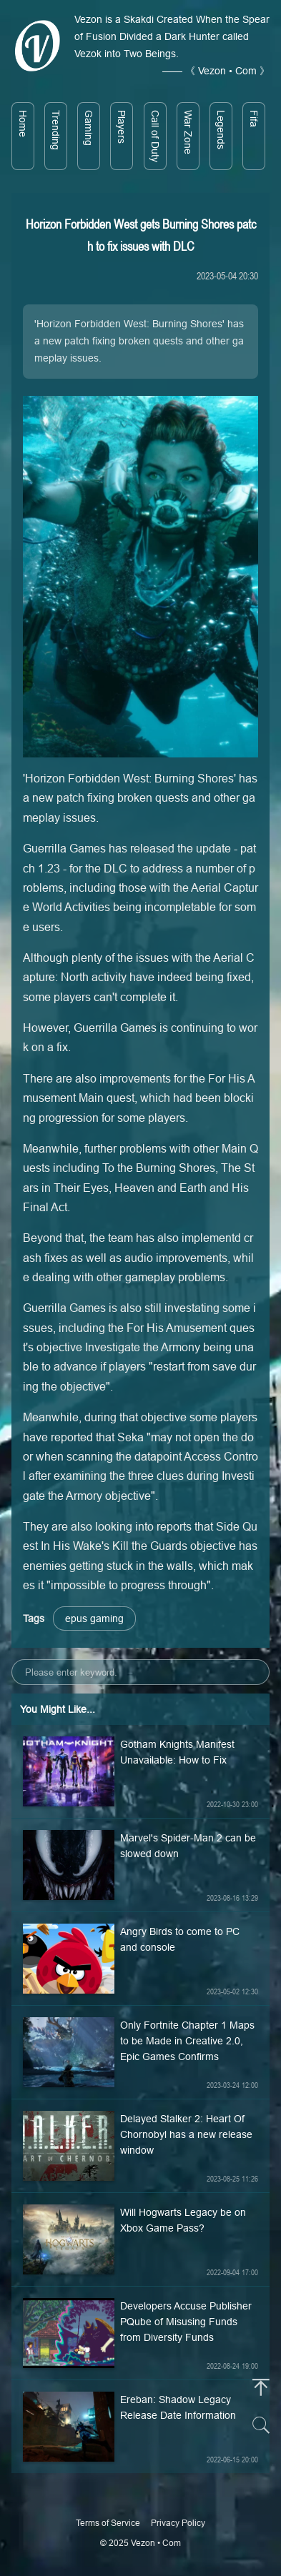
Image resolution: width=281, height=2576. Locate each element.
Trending (55, 130)
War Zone (188, 132)
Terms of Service (108, 2522)
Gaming (88, 128)
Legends (221, 129)
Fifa (254, 118)
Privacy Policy (178, 2522)
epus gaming (94, 1618)
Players (121, 127)
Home (23, 123)
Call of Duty (155, 136)
